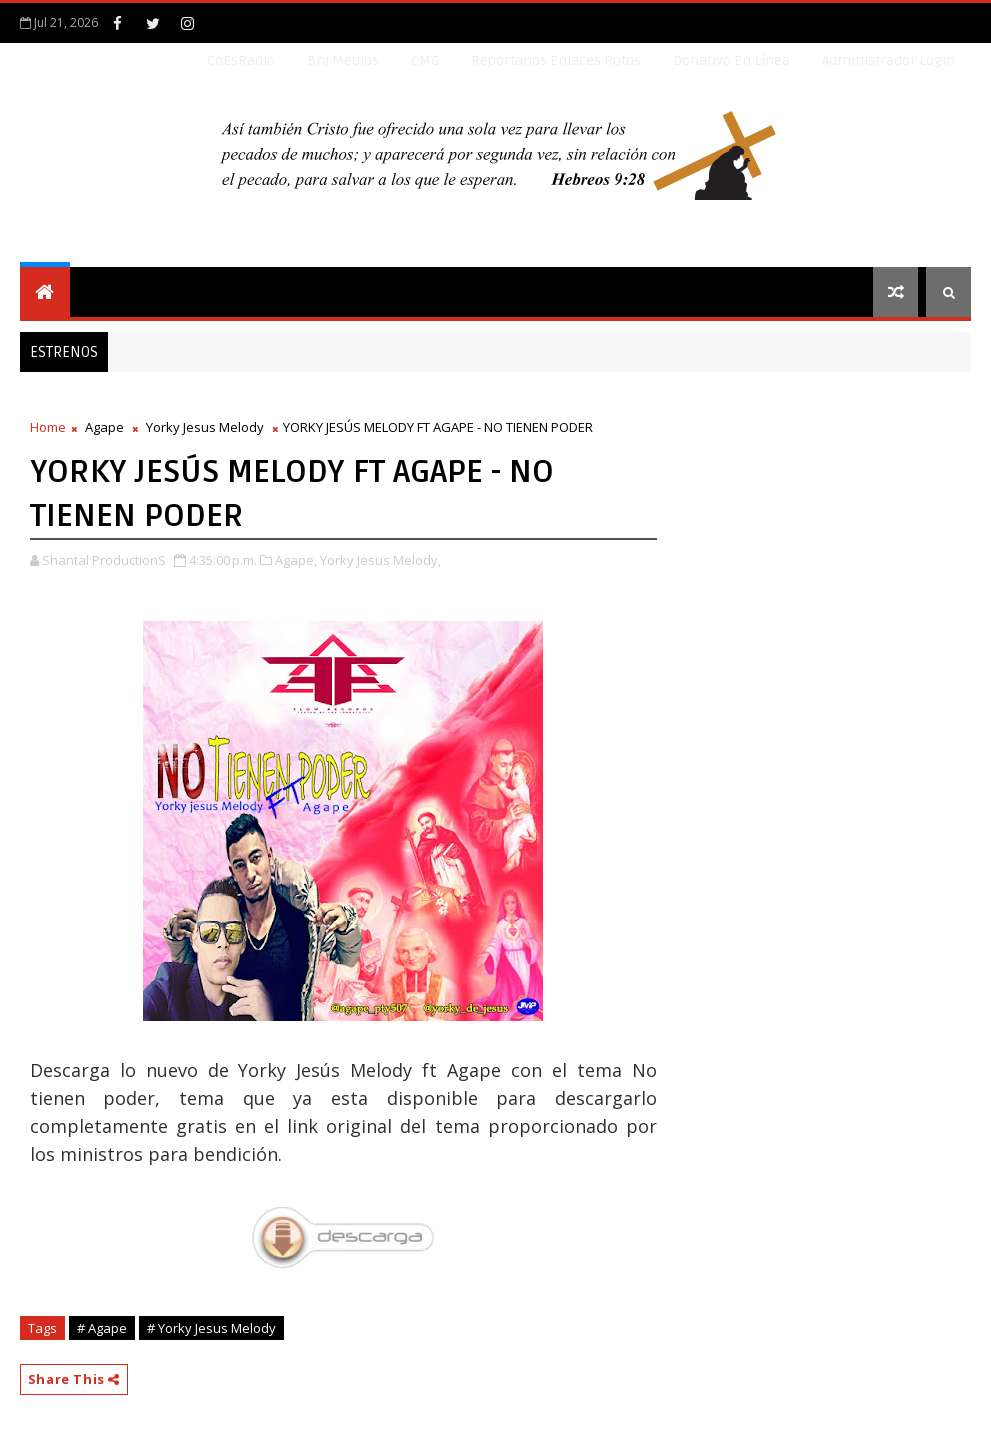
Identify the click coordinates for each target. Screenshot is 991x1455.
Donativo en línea (731, 60)
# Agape (102, 1328)
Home (48, 427)
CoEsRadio (241, 60)
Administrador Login (888, 60)
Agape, (296, 560)
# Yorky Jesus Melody (211, 1328)
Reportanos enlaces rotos (556, 60)
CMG (425, 60)
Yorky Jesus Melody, (380, 560)
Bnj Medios (343, 60)
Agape (104, 427)
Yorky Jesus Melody (205, 427)
